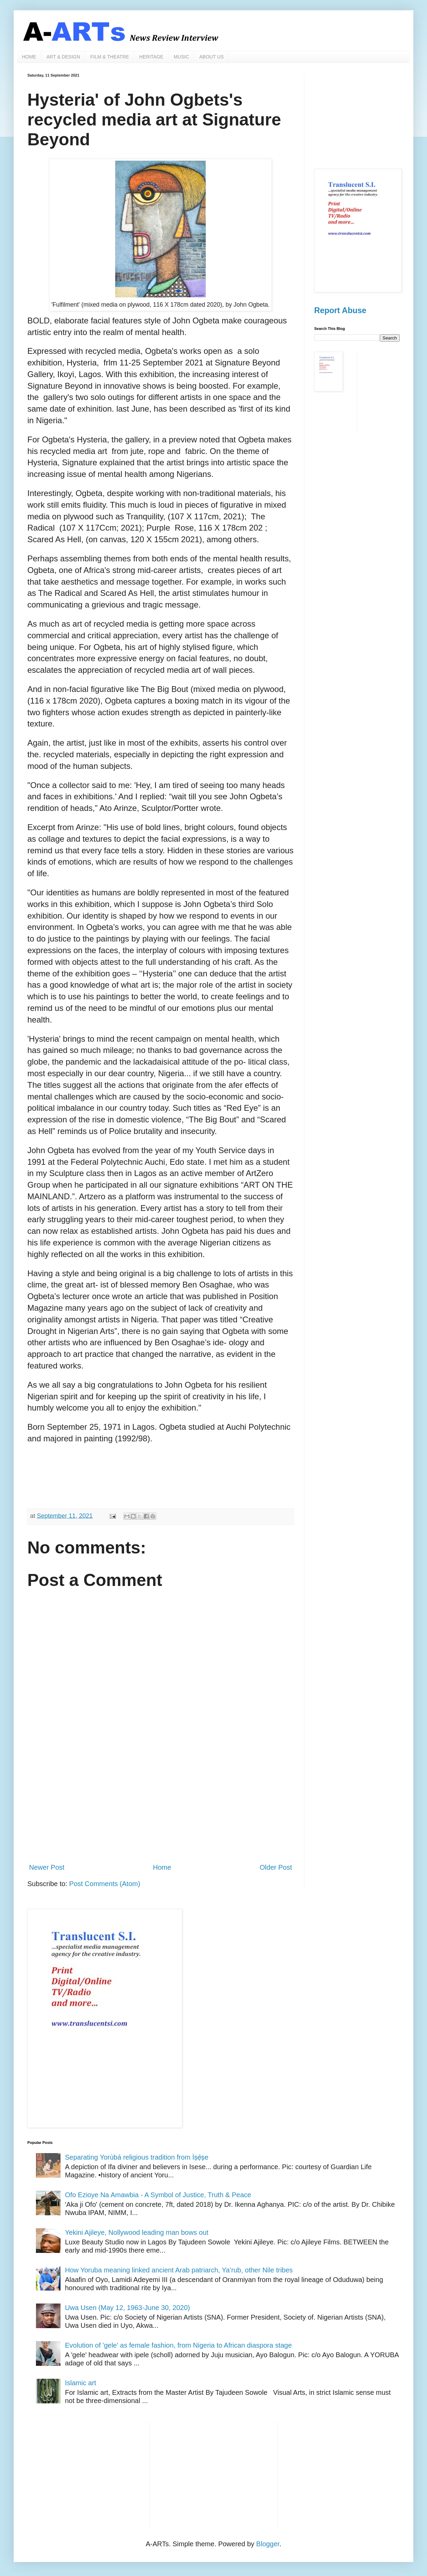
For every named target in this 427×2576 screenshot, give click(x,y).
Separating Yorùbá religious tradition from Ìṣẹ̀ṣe (137, 2157)
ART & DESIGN (63, 56)
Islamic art (80, 2383)
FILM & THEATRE (109, 56)
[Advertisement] (160, 1801)
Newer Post (46, 1867)
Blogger (267, 2544)
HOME (29, 56)
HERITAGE (151, 56)
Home (162, 1867)
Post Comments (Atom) (104, 1883)
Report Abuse (340, 310)
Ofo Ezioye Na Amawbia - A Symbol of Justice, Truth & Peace (158, 2195)
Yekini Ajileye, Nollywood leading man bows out (137, 2232)
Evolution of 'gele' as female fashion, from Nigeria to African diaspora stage (178, 2345)
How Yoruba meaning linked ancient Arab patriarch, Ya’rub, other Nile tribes (179, 2270)
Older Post (276, 1867)
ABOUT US (211, 56)
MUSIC (181, 56)
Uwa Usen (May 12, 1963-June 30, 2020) (127, 2307)
